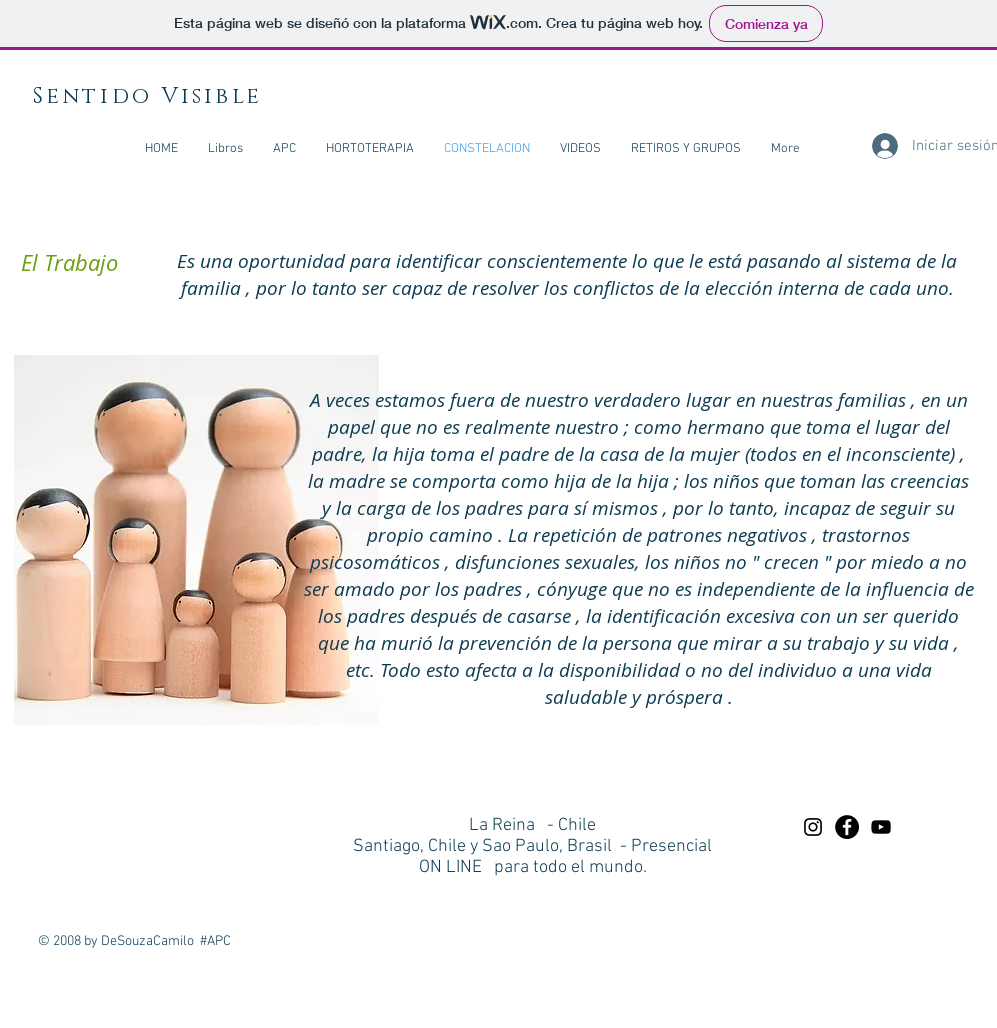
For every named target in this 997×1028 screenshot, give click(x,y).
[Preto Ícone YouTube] (881, 827)
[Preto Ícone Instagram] (813, 827)
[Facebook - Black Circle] (847, 827)
